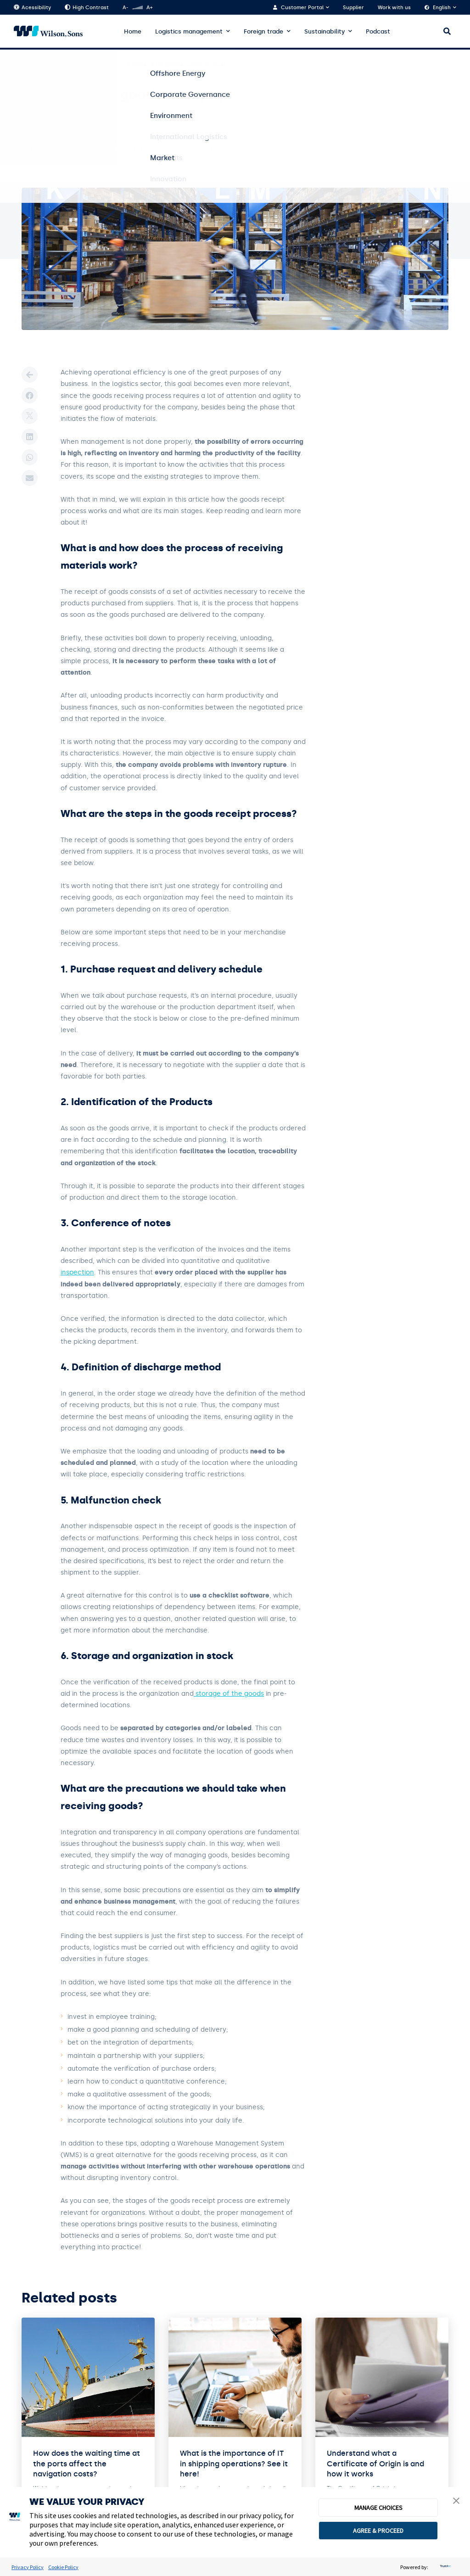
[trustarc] (444, 2567)
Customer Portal (302, 8)
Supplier (353, 8)
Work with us (394, 8)
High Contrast (87, 8)
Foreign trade (263, 31)
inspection (77, 1272)
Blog (56, 64)
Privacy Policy (27, 2567)
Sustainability (324, 31)
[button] (456, 2501)
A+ (149, 8)
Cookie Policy (63, 2567)
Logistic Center (94, 64)
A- (125, 8)
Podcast (378, 31)
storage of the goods (229, 1694)
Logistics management (189, 31)
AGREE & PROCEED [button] (378, 2530)
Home (132, 31)
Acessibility (32, 8)
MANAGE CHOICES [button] (378, 2507)
